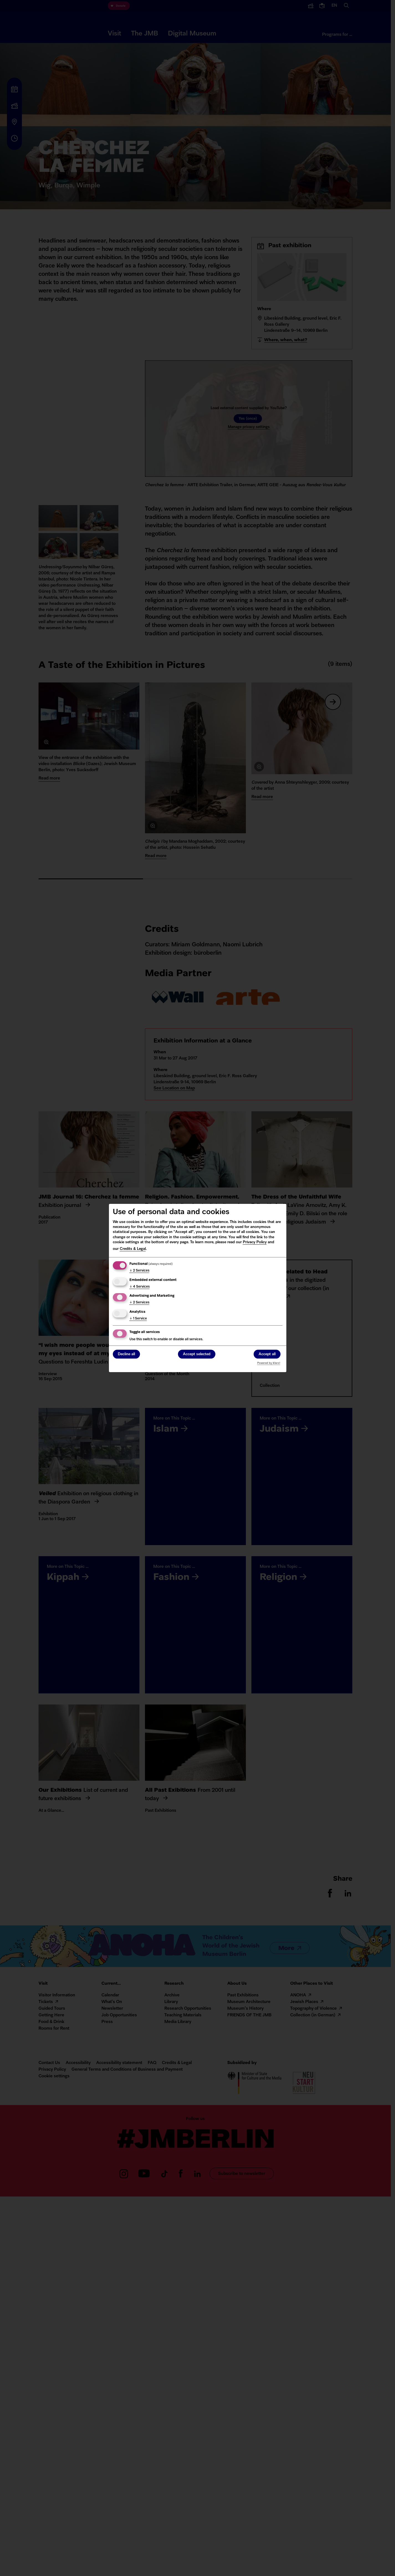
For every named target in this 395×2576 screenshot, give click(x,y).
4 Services (139, 1286)
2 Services (139, 1270)
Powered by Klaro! (268, 1363)
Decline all (126, 1354)
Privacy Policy (255, 1242)
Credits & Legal (133, 1249)
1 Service (138, 1318)
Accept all (267, 1354)
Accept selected (196, 1354)
